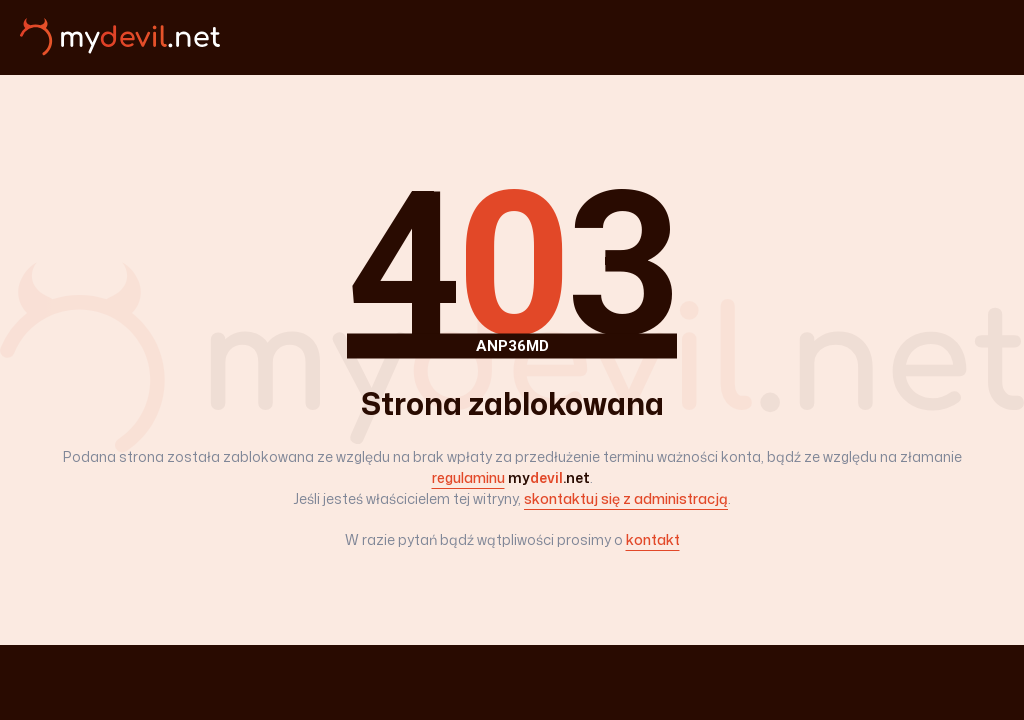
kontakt (653, 539)
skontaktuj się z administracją (626, 498)
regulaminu (468, 477)
